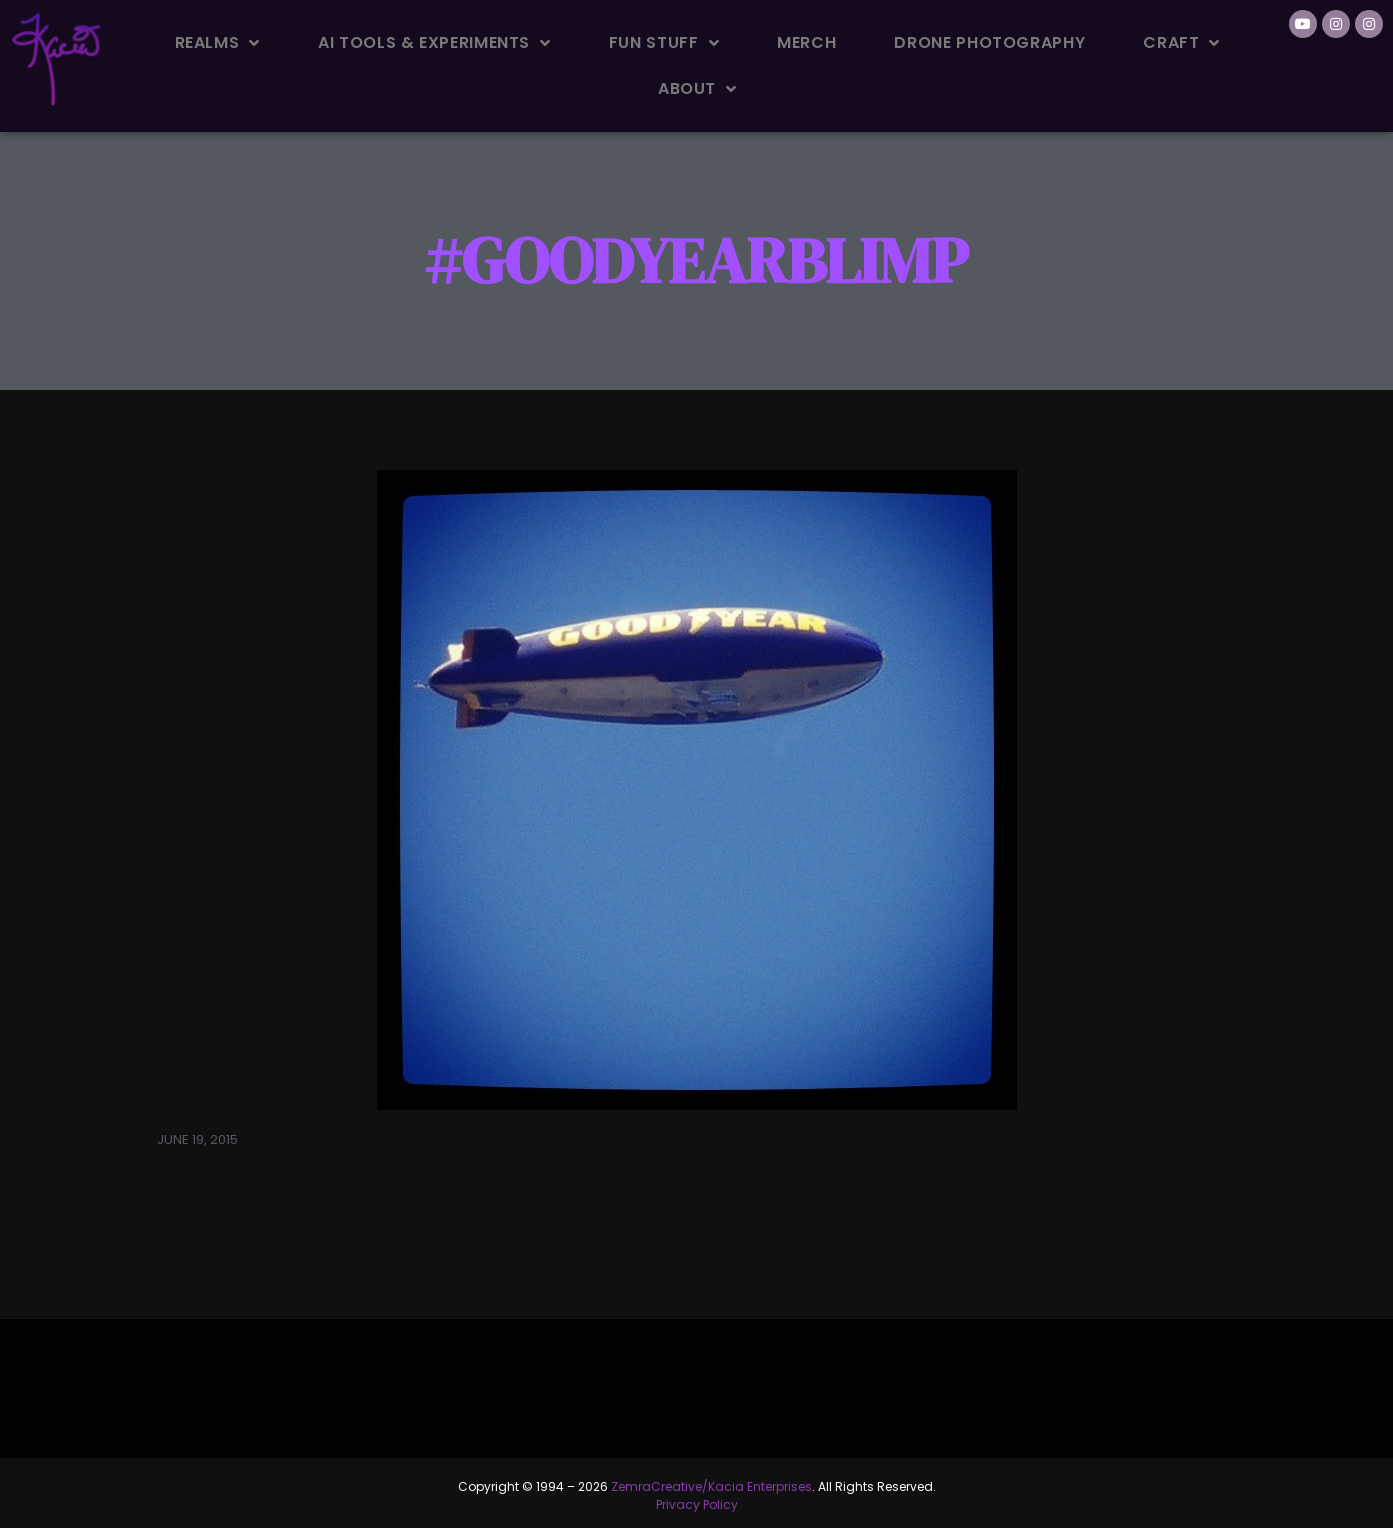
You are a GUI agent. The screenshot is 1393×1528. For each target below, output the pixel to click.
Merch (806, 42)
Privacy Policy (697, 1504)
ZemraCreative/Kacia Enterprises (711, 1486)
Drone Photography (989, 42)
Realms (217, 43)
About (697, 89)
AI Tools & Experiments (434, 43)
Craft (1181, 43)
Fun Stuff (664, 43)
